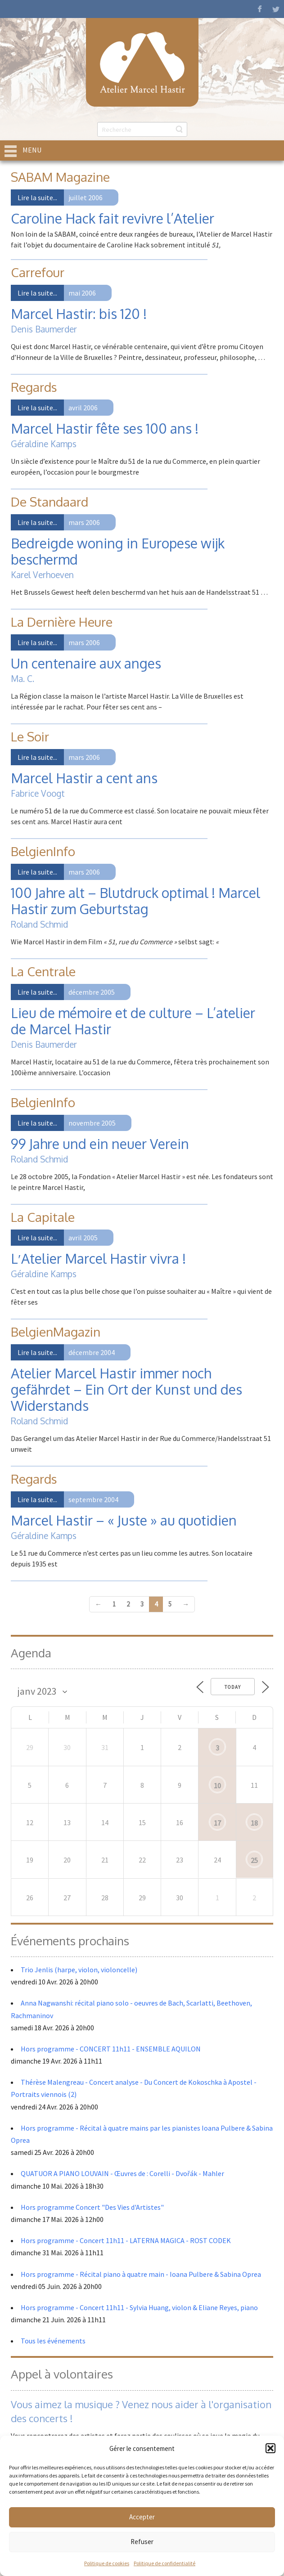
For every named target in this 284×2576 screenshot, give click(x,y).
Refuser (142, 2541)
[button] (270, 2448)
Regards (34, 387)
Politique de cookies (106, 2563)
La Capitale (43, 1217)
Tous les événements (53, 2340)
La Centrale (43, 971)
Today (233, 1687)
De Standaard (49, 502)
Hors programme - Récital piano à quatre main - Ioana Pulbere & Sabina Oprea (141, 2274)
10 (217, 1785)
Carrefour (37, 272)
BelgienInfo (43, 851)
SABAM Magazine (60, 177)
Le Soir (30, 736)
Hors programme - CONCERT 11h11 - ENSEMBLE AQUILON (111, 2048)
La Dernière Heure (62, 622)
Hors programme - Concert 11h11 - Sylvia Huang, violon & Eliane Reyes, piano (139, 2307)
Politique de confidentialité (164, 2563)
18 (254, 1822)
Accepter (142, 2517)
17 (217, 1822)
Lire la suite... (37, 197)
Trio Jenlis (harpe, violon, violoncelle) (79, 1969)
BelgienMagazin (55, 1332)
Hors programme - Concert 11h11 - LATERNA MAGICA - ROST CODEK (126, 2240)
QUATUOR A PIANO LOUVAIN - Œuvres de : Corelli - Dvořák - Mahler (123, 2173)
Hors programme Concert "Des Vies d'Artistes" (92, 2207)
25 (254, 1860)
